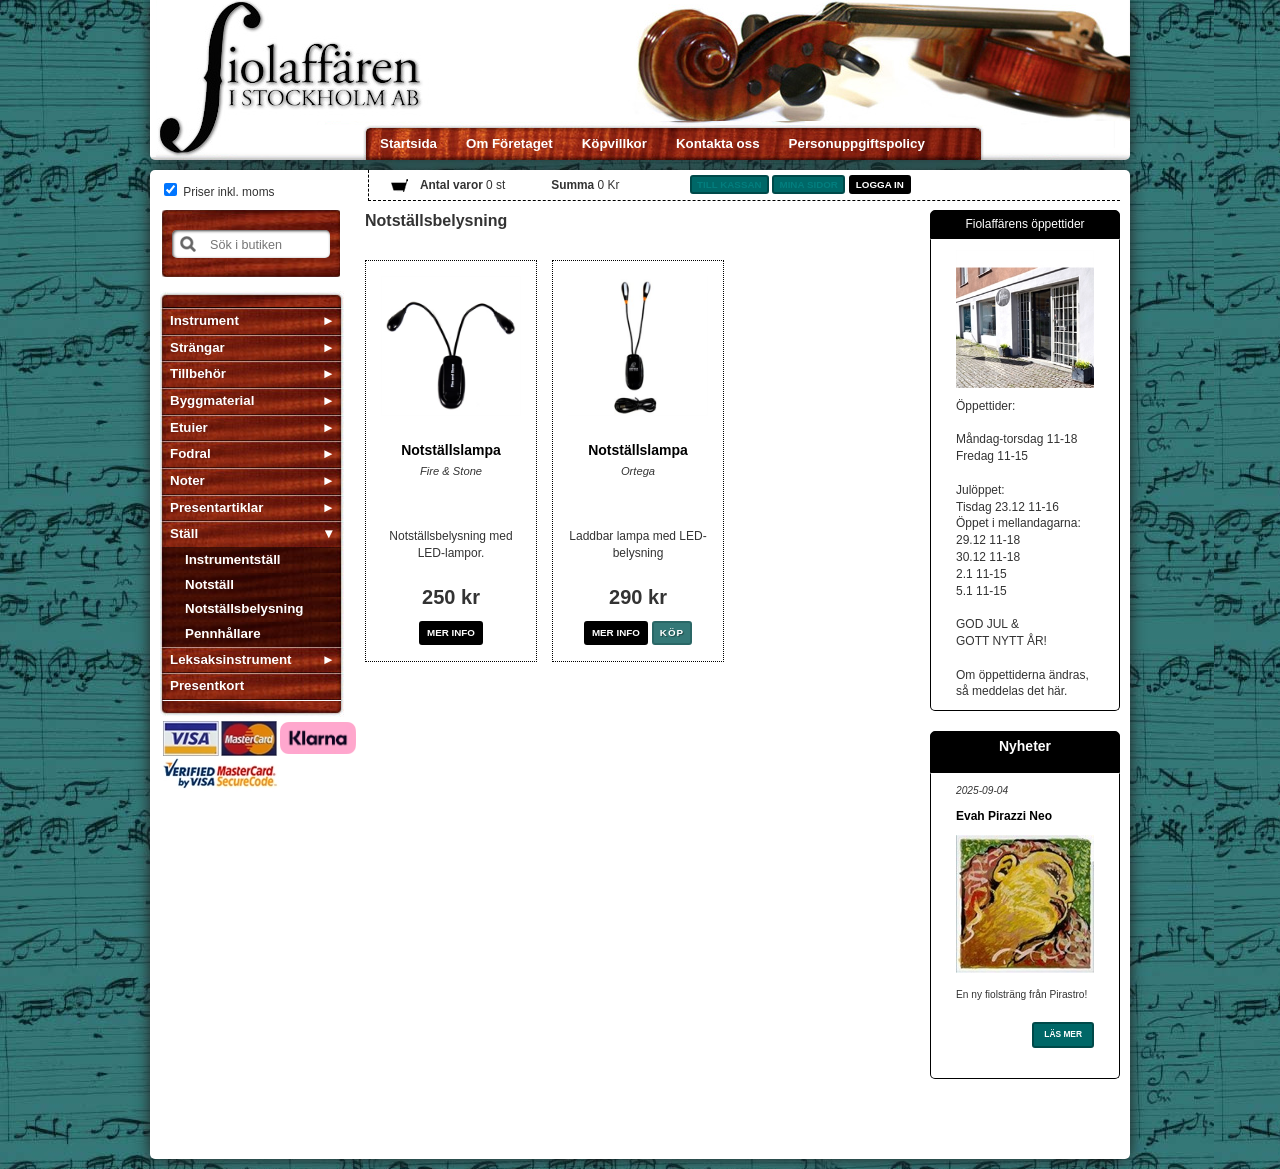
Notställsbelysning (244, 608)
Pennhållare (223, 633)
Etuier (189, 427)
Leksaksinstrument (230, 659)
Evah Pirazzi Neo (1004, 816)
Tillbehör (198, 373)
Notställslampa (451, 450)
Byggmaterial (212, 400)
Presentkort (207, 685)
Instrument (204, 320)
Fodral (190, 453)
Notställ (209, 584)
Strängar (197, 347)
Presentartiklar (216, 507)
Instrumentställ (233, 559)
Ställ (184, 533)
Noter (187, 480)
